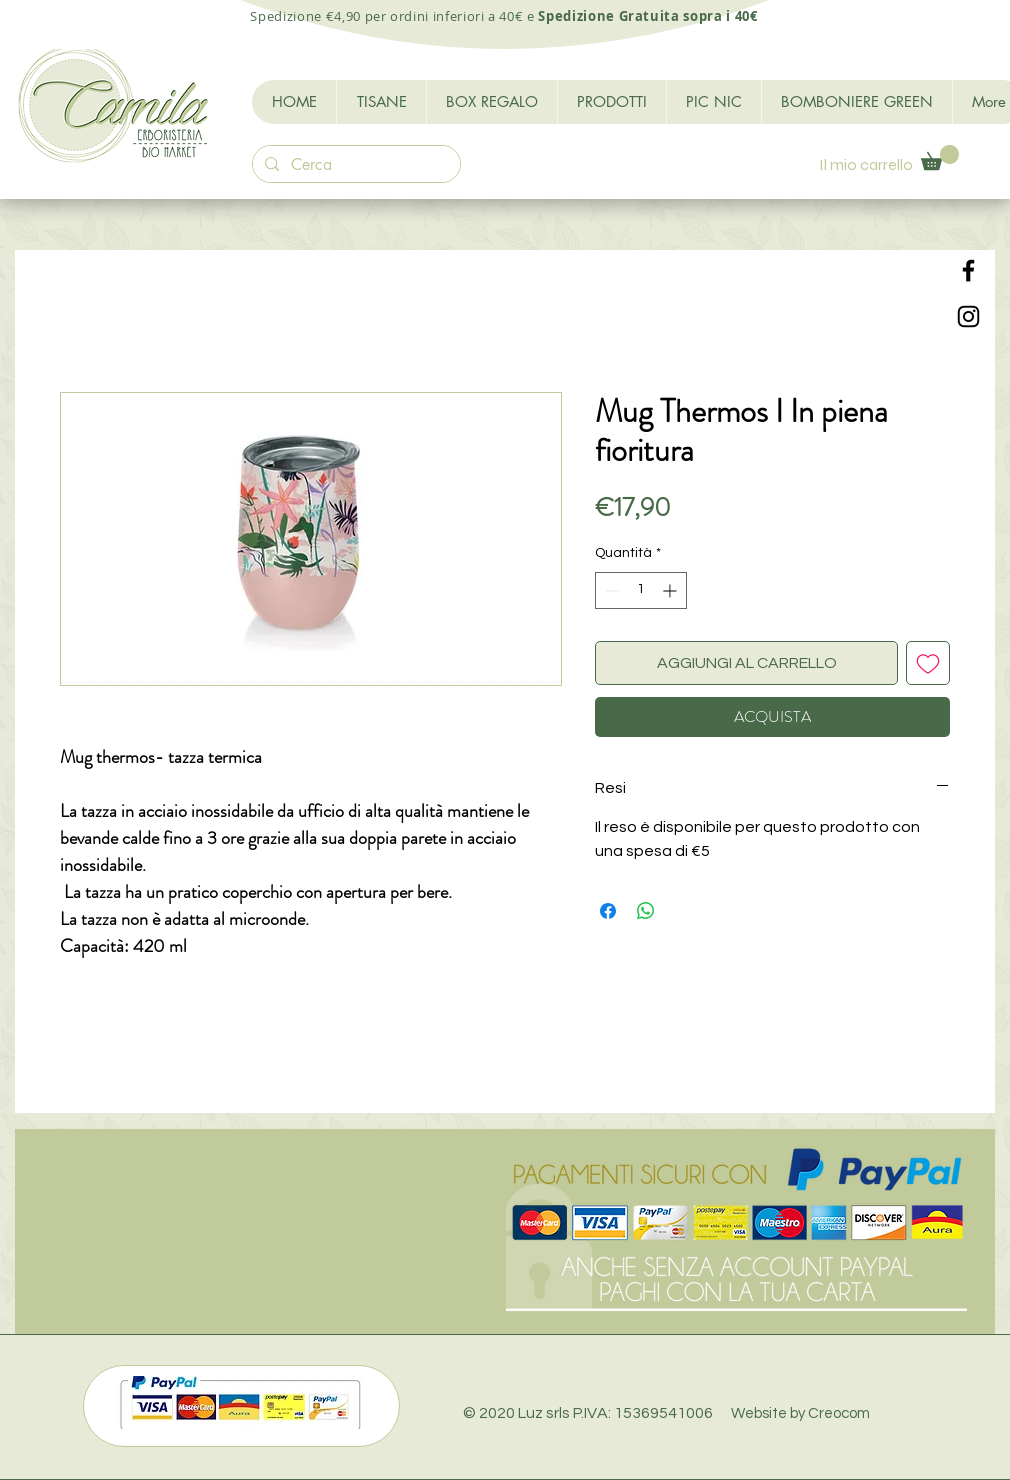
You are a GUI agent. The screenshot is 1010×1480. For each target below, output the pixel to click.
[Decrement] (610, 590)
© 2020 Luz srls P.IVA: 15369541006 (666, 1413)
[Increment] (671, 590)
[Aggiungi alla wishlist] (928, 663)
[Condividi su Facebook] (608, 911)
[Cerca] (354, 165)
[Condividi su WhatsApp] (646, 911)
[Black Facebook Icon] (968, 270)
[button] (940, 157)
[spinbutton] (641, 590)
